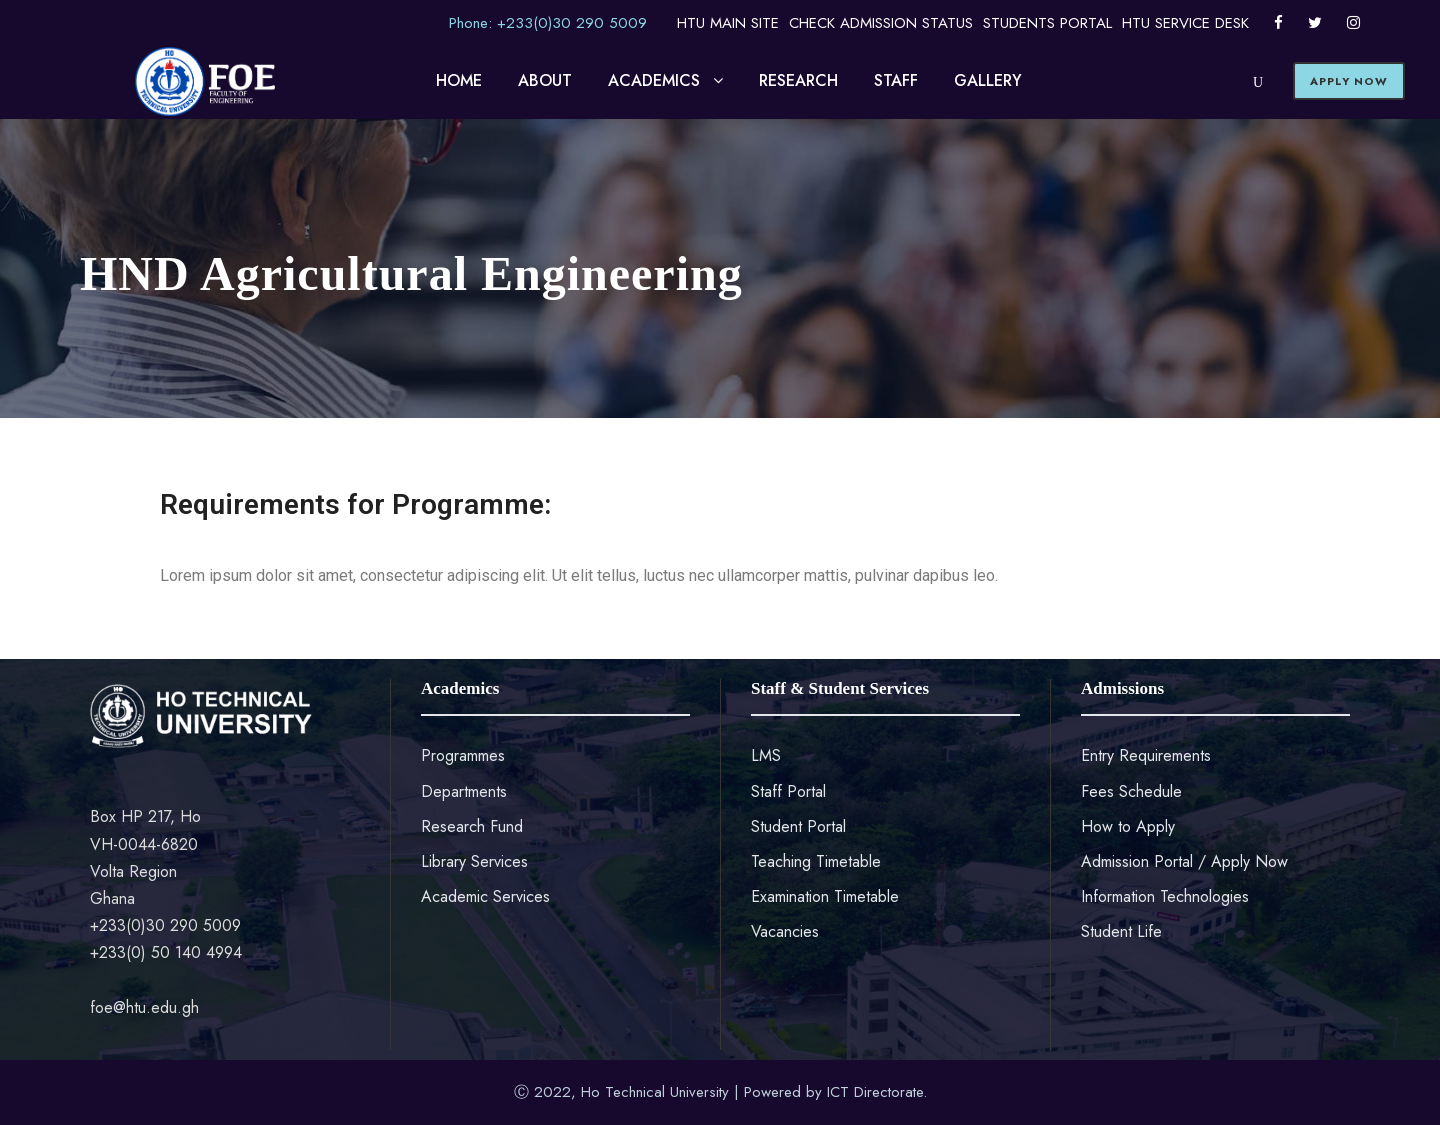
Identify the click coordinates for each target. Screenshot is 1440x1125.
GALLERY (988, 80)
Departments (464, 791)
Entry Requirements (1146, 755)
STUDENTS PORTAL (1047, 23)
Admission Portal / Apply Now (1184, 861)
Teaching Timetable (816, 861)
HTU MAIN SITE (728, 23)
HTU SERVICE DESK (1185, 23)
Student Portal (798, 826)
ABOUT (545, 80)
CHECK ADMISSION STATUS (881, 23)
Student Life (1121, 931)
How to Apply (1128, 826)
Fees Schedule (1131, 791)
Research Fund (472, 826)
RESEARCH (798, 80)
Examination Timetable (825, 896)
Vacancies (785, 931)
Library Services (474, 861)
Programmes (463, 755)
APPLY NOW (1349, 81)
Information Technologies (1165, 896)
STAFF (896, 80)
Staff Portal (788, 791)
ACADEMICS (654, 80)
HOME (459, 80)
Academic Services (485, 896)
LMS (766, 755)
